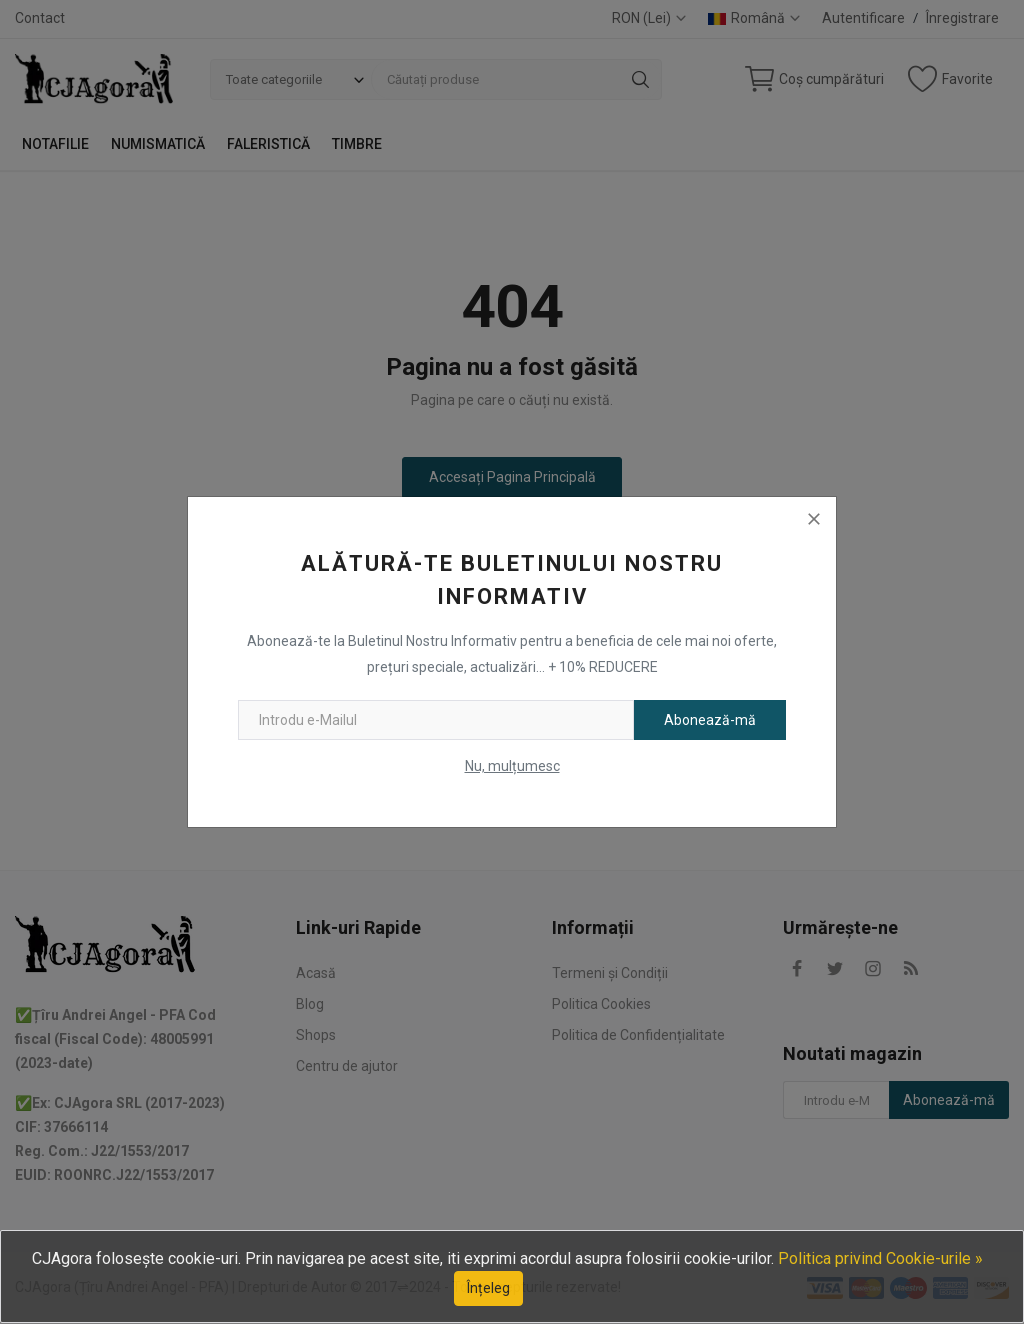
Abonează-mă (710, 720)
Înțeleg (488, 1288)
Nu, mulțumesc (512, 766)
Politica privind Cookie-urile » (880, 1258)
